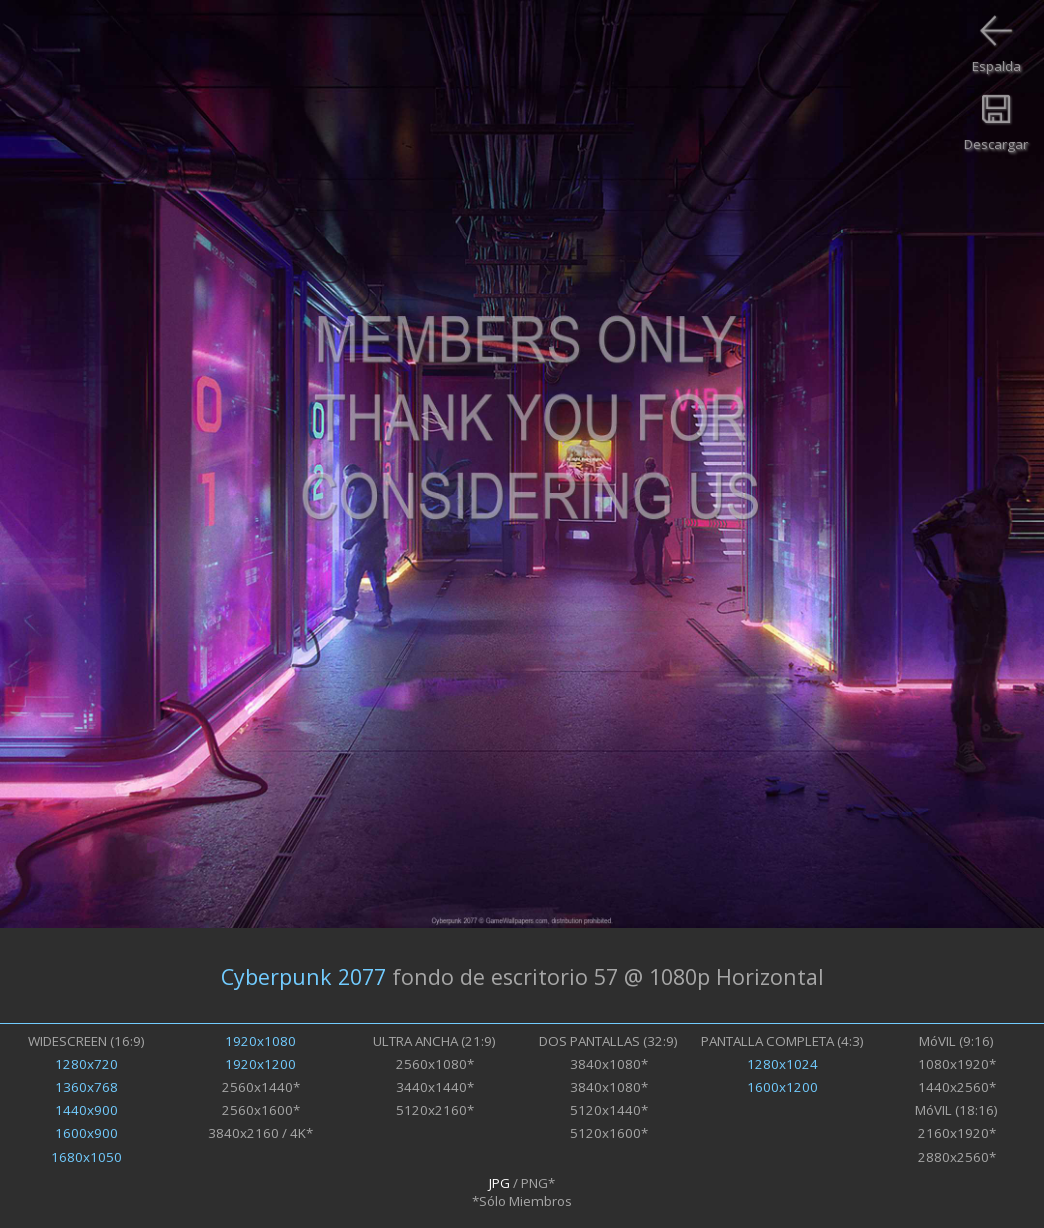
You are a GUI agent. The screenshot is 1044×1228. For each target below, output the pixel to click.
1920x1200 (260, 1064)
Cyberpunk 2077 (303, 975)
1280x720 (86, 1064)
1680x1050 (86, 1157)
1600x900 (86, 1133)
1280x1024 (782, 1064)
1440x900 (86, 1110)
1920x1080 (260, 1041)
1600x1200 (782, 1087)
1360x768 (86, 1087)
